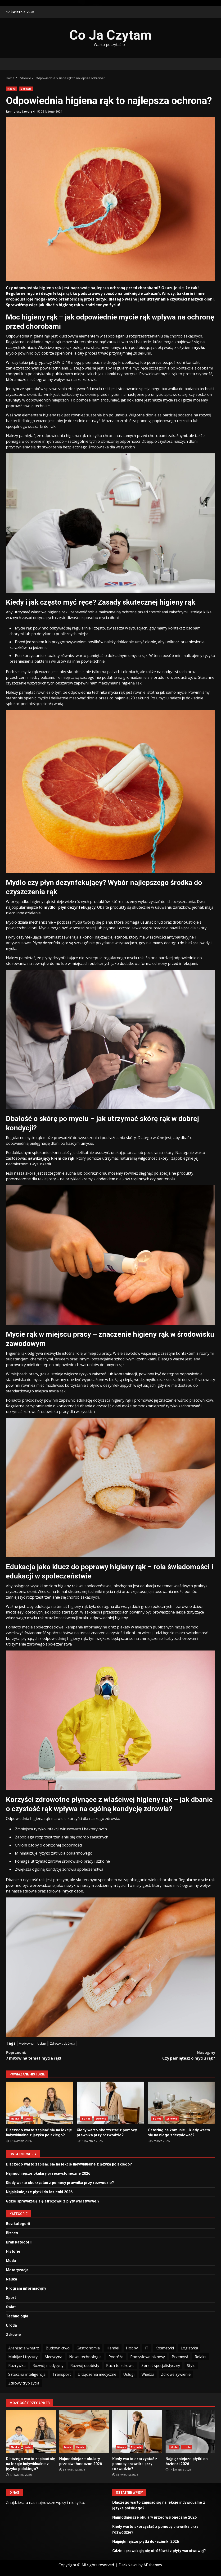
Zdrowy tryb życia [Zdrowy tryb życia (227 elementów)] (23, 2383)
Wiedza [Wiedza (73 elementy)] (147, 2374)
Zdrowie (26, 88)
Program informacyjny (26, 2288)
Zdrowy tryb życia (62, 2043)
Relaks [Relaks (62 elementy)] (200, 2356)
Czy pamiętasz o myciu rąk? (163, 2055)
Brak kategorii (19, 2242)
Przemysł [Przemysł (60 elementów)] (180, 2356)
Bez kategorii (18, 2223)
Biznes (86, 2118)
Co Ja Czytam (110, 35)
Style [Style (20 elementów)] (191, 2365)
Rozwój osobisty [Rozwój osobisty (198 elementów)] (84, 2365)
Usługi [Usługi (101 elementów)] (129, 2374)
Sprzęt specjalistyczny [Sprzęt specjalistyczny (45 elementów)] (160, 2365)
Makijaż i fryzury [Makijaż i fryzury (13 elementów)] (23, 2356)
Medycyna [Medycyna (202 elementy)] (53, 2356)
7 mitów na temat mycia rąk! (58, 2055)
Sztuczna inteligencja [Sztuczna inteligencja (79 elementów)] (26, 2374)
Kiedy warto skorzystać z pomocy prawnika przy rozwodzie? (110, 2103)
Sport (11, 2297)
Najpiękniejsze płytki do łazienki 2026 (39, 2192)
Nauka (11, 88)
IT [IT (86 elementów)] (147, 2348)
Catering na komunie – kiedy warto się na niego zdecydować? (181, 2103)
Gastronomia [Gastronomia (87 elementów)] (88, 2348)
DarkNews (128, 2564)
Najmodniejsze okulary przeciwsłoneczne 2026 (48, 2173)
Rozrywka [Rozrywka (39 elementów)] (17, 2365)
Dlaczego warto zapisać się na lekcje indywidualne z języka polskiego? (39, 2103)
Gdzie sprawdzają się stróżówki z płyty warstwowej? (52, 2201)
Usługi (41, 2043)
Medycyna (26, 2043)
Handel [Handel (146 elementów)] (113, 2348)
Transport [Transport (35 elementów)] (61, 2374)
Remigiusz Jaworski (20, 111)
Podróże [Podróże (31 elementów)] (115, 2356)
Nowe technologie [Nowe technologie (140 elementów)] (85, 2356)
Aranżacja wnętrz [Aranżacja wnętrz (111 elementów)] (23, 2348)
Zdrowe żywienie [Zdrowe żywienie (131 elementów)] (176, 2374)
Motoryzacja (17, 2270)
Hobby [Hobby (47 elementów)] (132, 2348)
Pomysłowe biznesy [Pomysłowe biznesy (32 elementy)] (147, 2356)
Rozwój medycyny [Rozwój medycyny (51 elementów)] (47, 2365)
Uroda (11, 2325)
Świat (28, 2118)
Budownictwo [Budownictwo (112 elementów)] (58, 2348)
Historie (13, 2251)
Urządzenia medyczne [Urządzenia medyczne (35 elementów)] (97, 2374)
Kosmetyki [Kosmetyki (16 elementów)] (164, 2348)
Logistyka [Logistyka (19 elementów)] (189, 2348)
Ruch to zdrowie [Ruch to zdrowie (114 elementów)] (120, 2365)
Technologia (17, 2316)
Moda (11, 2260)
